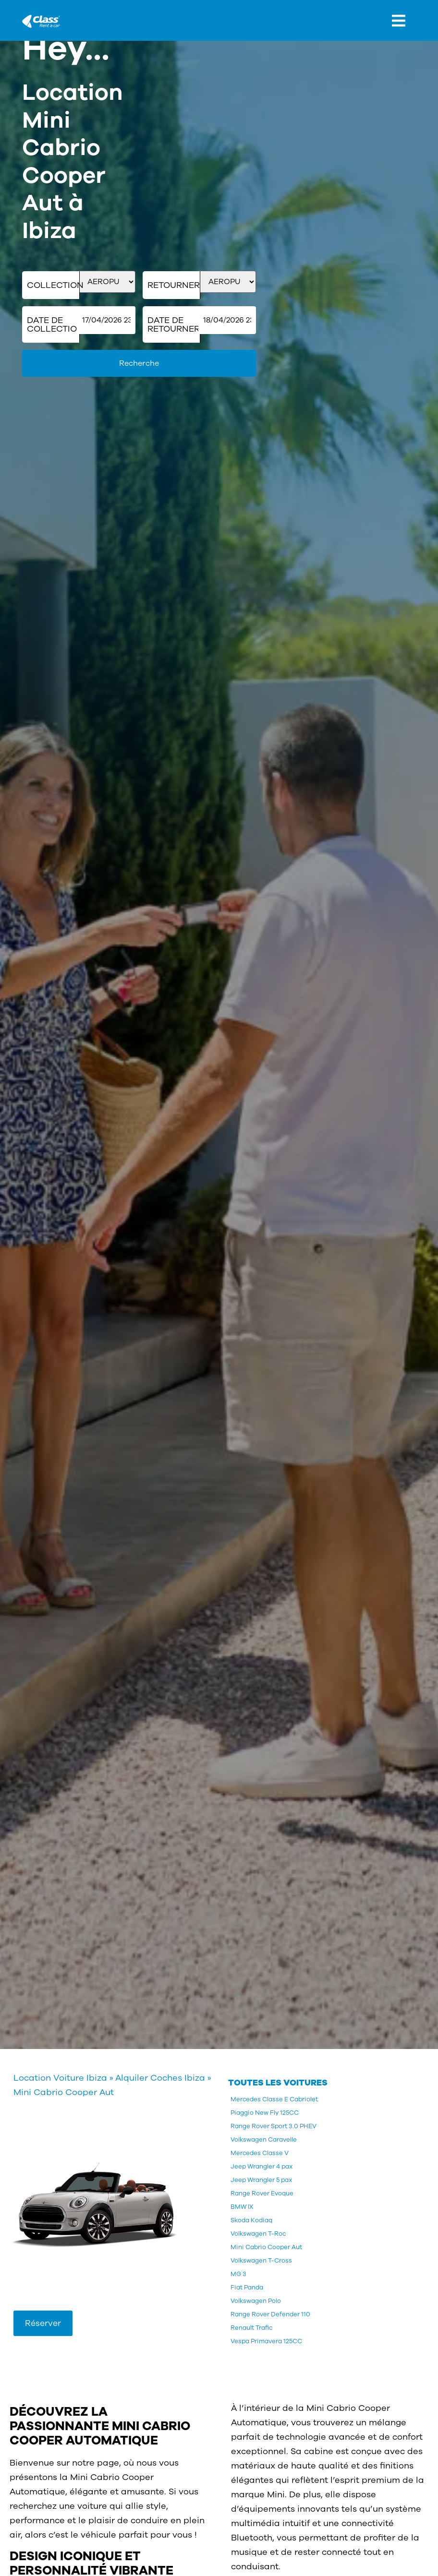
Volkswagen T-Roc (258, 2233)
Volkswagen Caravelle (264, 2139)
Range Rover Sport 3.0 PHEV (273, 2126)
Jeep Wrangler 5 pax (261, 2180)
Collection (53, 285)
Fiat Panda (247, 2287)
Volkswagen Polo (256, 2301)
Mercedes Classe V (260, 2153)
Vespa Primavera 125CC (266, 2341)
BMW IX (242, 2207)
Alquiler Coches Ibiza (160, 2078)
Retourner (173, 285)
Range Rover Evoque (262, 2193)
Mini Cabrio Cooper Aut (266, 2247)
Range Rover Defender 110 (270, 2314)
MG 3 (238, 2274)
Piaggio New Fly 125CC (265, 2113)
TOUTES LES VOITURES (278, 2082)
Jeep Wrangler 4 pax (262, 2166)
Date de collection (53, 324)
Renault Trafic (251, 2328)
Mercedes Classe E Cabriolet (274, 2099)
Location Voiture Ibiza (60, 2078)
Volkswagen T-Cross (261, 2260)
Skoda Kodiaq (251, 2220)
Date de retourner (173, 324)
